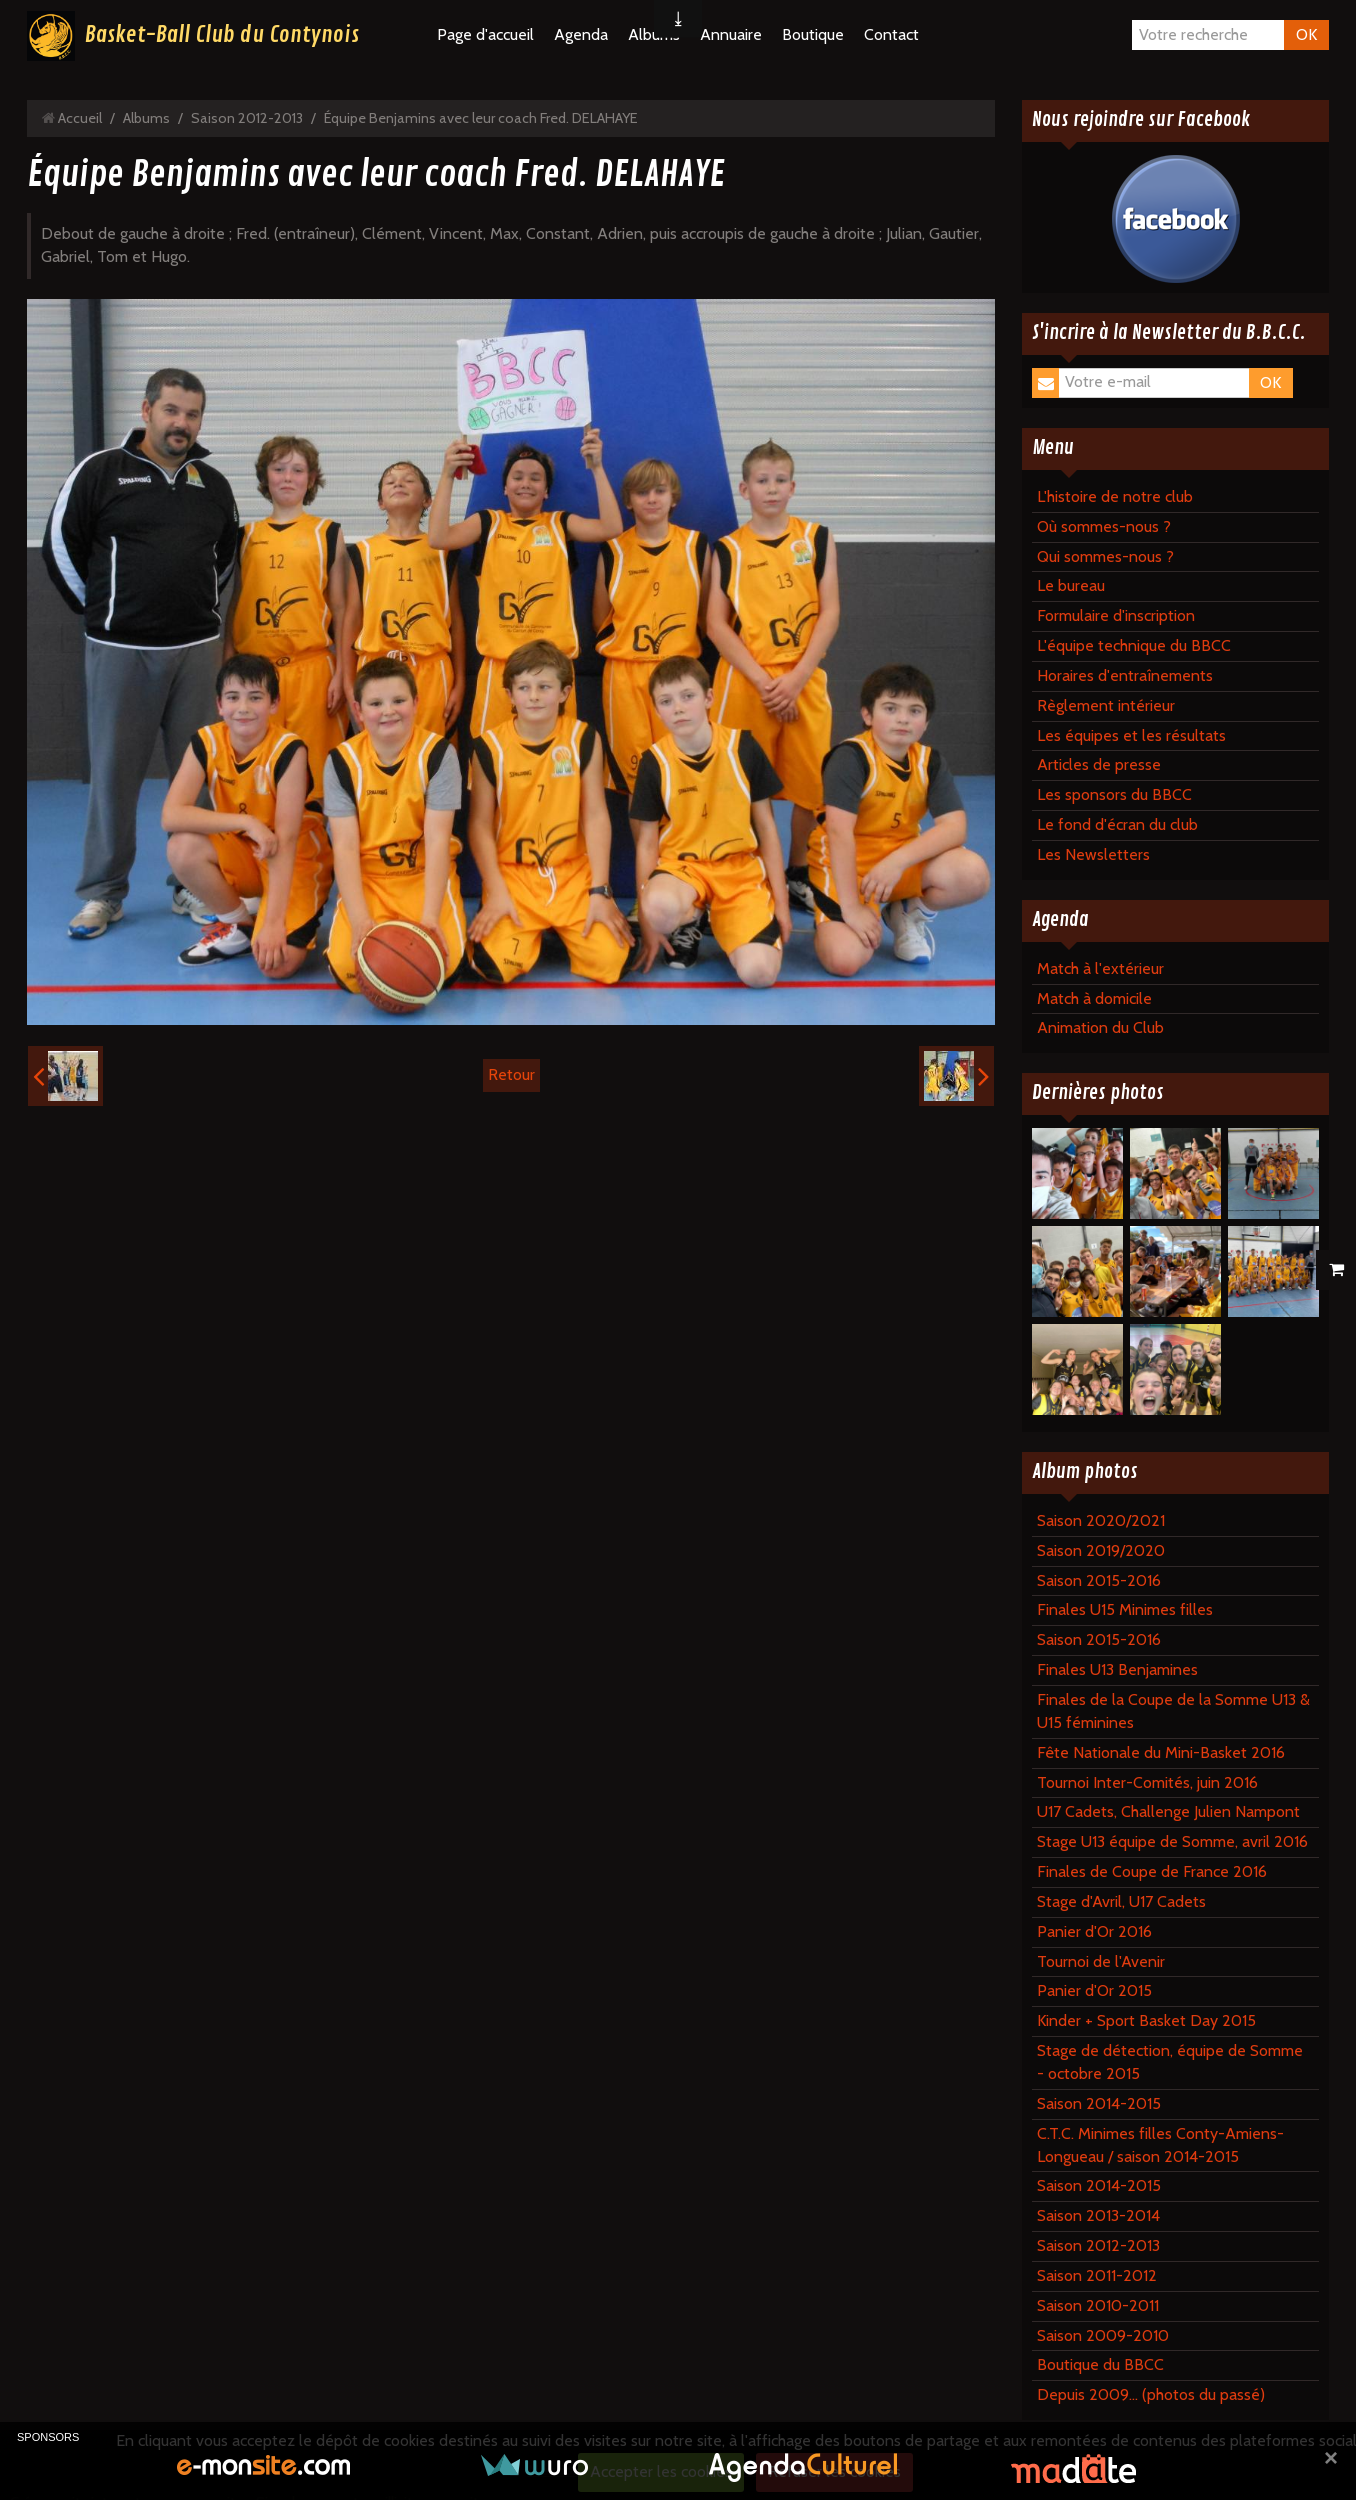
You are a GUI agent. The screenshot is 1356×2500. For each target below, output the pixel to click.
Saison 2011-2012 (1097, 2275)
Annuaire (731, 34)
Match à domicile (1094, 998)
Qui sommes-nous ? (1105, 556)
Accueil (80, 118)
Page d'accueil (485, 34)
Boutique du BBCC (1100, 2364)
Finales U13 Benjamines (1117, 1669)
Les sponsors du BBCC (1114, 794)
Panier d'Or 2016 (1094, 1931)
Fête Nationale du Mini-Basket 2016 (1161, 1752)
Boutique (813, 34)
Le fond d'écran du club (1117, 824)
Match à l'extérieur (1100, 968)
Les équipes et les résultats (1131, 735)
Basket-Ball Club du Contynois (222, 35)
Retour (511, 1074)
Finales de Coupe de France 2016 (1152, 1871)
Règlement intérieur (1106, 705)
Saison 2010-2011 (1098, 2305)
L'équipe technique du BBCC (1134, 645)
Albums (146, 118)
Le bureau (1071, 585)
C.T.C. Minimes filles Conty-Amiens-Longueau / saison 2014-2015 (1160, 2145)
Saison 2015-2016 (1099, 1580)
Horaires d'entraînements (1125, 675)
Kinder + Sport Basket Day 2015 (1146, 2020)
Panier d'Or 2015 (1094, 1990)
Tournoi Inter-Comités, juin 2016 (1147, 1782)
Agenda (581, 34)
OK (1306, 34)
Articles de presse (1099, 764)
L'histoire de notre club (1115, 496)
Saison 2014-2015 (1099, 2103)
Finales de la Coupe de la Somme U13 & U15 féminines (1173, 1711)
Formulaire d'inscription (1116, 615)
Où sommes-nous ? (1104, 526)
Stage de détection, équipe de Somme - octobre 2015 (1170, 2062)
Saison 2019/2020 (1101, 1550)
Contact (891, 34)
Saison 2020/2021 (1101, 1520)
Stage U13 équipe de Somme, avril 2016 (1172, 1841)
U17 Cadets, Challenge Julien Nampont (1168, 1811)
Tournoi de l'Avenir (1101, 1961)
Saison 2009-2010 (1103, 2335)
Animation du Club (1100, 1027)
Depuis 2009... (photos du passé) (1151, 2394)
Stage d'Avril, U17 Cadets (1121, 1901)
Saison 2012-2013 (247, 118)
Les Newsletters (1093, 854)
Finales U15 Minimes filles (1125, 1609)
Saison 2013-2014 (1098, 2215)
